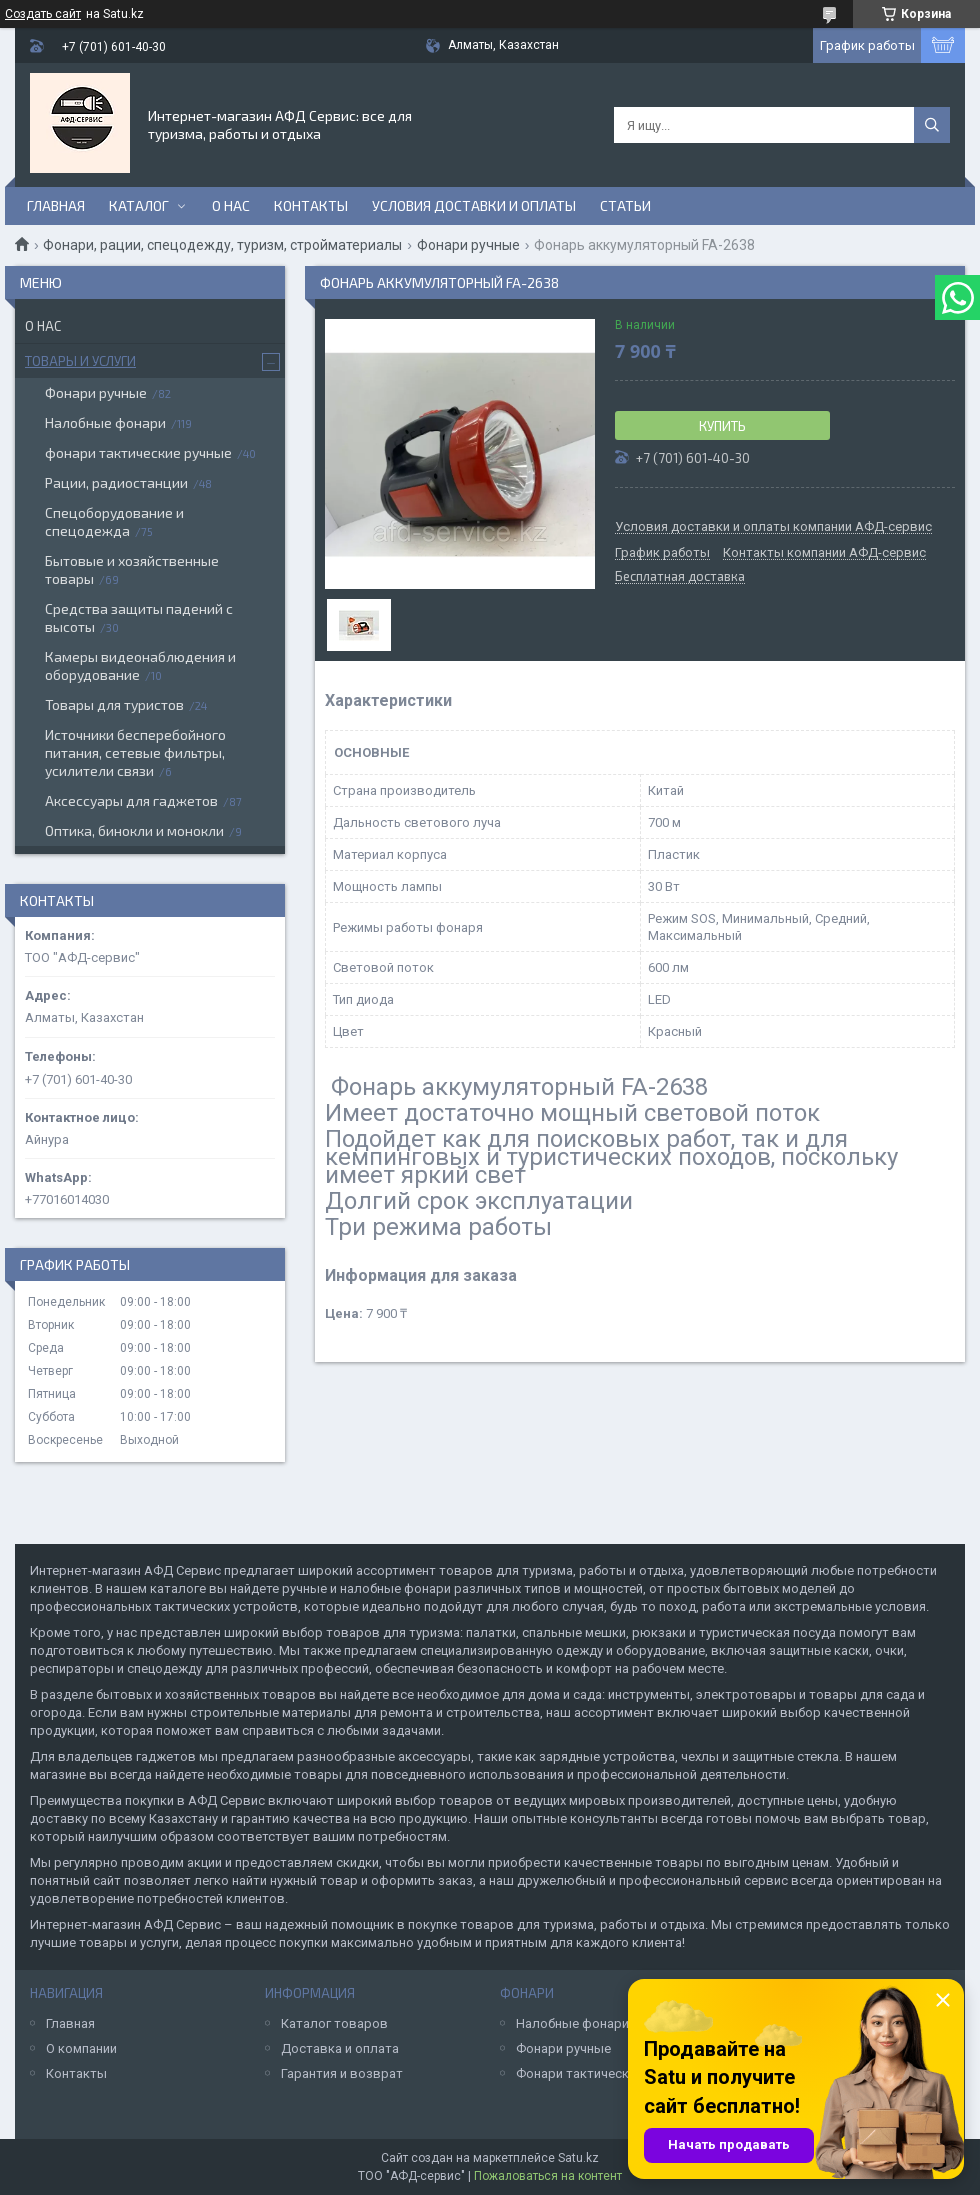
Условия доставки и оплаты (474, 205)
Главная (56, 205)
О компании (81, 2048)
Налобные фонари (105, 422)
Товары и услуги (80, 361)
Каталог (139, 205)
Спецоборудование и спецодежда (114, 521)
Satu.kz (578, 2158)
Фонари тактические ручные (603, 2073)
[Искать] (932, 125)
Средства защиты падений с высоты (139, 617)
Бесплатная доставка (680, 577)
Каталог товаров (334, 2023)
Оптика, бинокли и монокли (134, 830)
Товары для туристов (114, 704)
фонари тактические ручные (138, 452)
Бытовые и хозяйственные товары (132, 569)
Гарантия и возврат (342, 2073)
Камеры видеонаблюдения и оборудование (140, 665)
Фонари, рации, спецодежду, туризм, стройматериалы (222, 245)
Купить (722, 426)
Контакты (311, 205)
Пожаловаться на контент (548, 2176)
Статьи (625, 205)
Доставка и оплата (340, 2048)
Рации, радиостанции (116, 482)
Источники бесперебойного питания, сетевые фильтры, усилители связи (135, 752)
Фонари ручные (468, 245)
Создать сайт (43, 14)
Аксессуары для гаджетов (131, 800)
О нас (231, 205)
